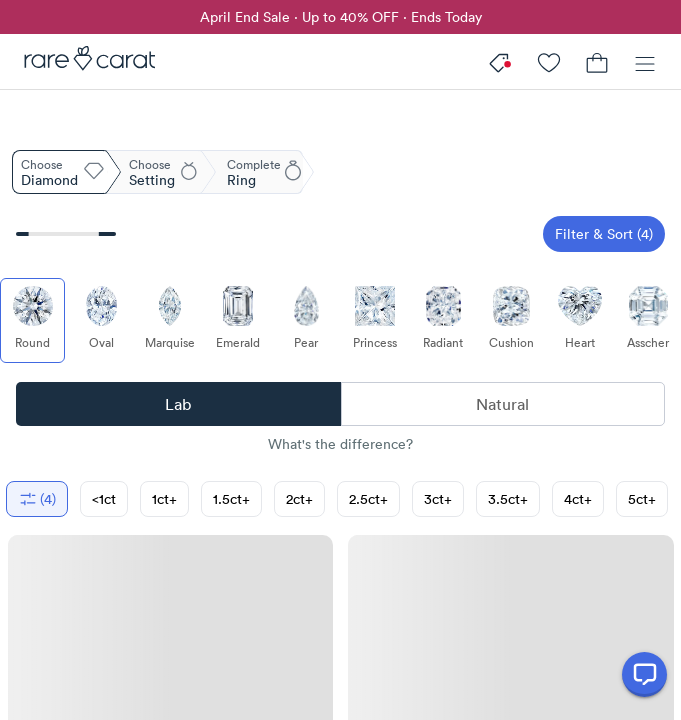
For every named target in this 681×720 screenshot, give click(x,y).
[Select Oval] (100, 320)
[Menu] (645, 62)
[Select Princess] (374, 320)
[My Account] (549, 62)
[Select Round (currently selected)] (32, 320)
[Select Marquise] (169, 320)
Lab (178, 404)
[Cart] (597, 62)
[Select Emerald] (237, 320)
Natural (502, 404)
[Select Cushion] (511, 320)
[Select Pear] (306, 320)
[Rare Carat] (83, 61)
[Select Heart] (579, 320)
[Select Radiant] (442, 320)
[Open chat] (644, 674)
